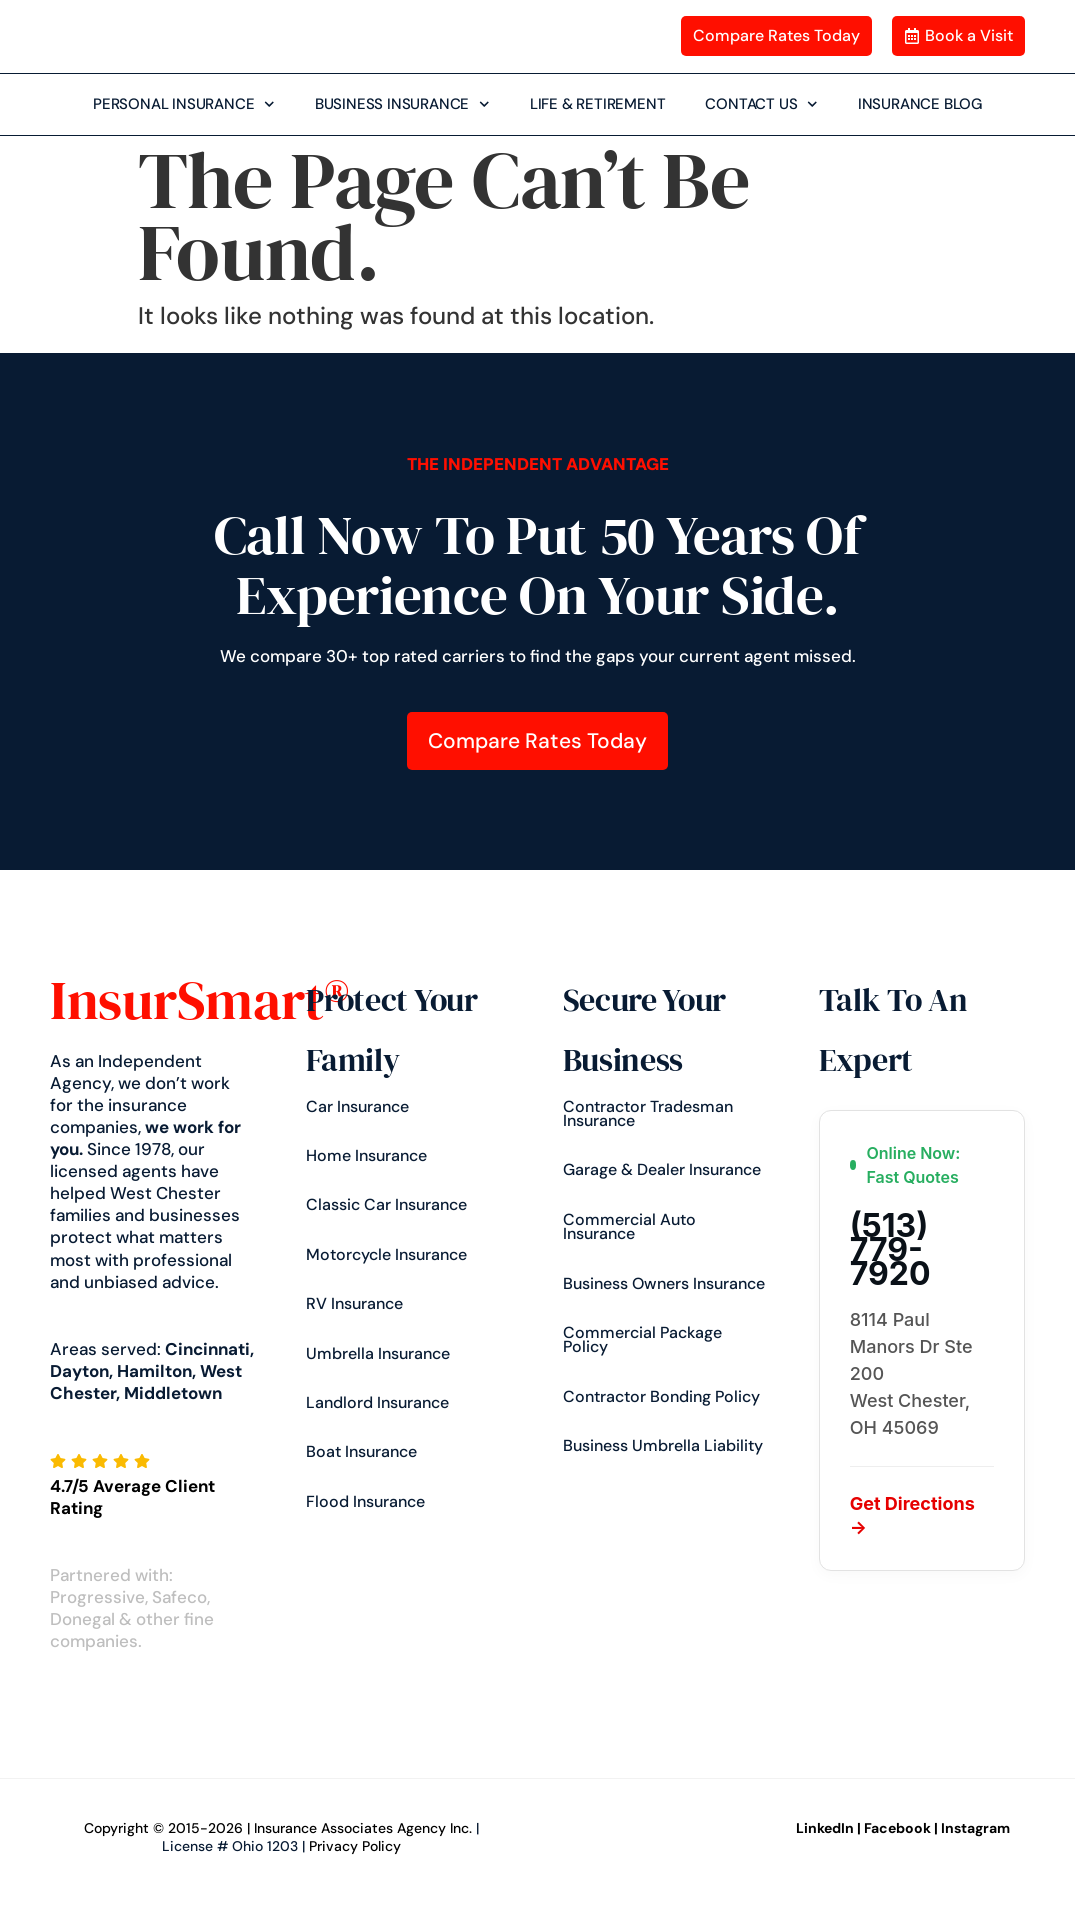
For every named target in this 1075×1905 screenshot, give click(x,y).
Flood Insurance (365, 1501)
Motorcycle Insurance (386, 1254)
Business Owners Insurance (664, 1283)
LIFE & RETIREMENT (598, 103)
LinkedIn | (828, 1828)
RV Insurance (354, 1303)
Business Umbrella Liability (663, 1445)
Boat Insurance (361, 1451)
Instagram (975, 1828)
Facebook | (901, 1828)
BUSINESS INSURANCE (402, 104)
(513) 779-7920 (890, 1250)
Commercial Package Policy (642, 1339)
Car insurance (357, 1106)
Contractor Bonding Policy (661, 1396)
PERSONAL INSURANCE (184, 104)
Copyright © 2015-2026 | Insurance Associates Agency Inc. (278, 1828)
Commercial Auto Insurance (629, 1226)
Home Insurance (366, 1155)
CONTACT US (761, 104)
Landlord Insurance (377, 1402)
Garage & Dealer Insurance (662, 1169)
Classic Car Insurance (386, 1204)
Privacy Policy (355, 1846)
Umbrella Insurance (378, 1353)
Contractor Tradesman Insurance (648, 1113)
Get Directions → (912, 1515)
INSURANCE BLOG (920, 103)
